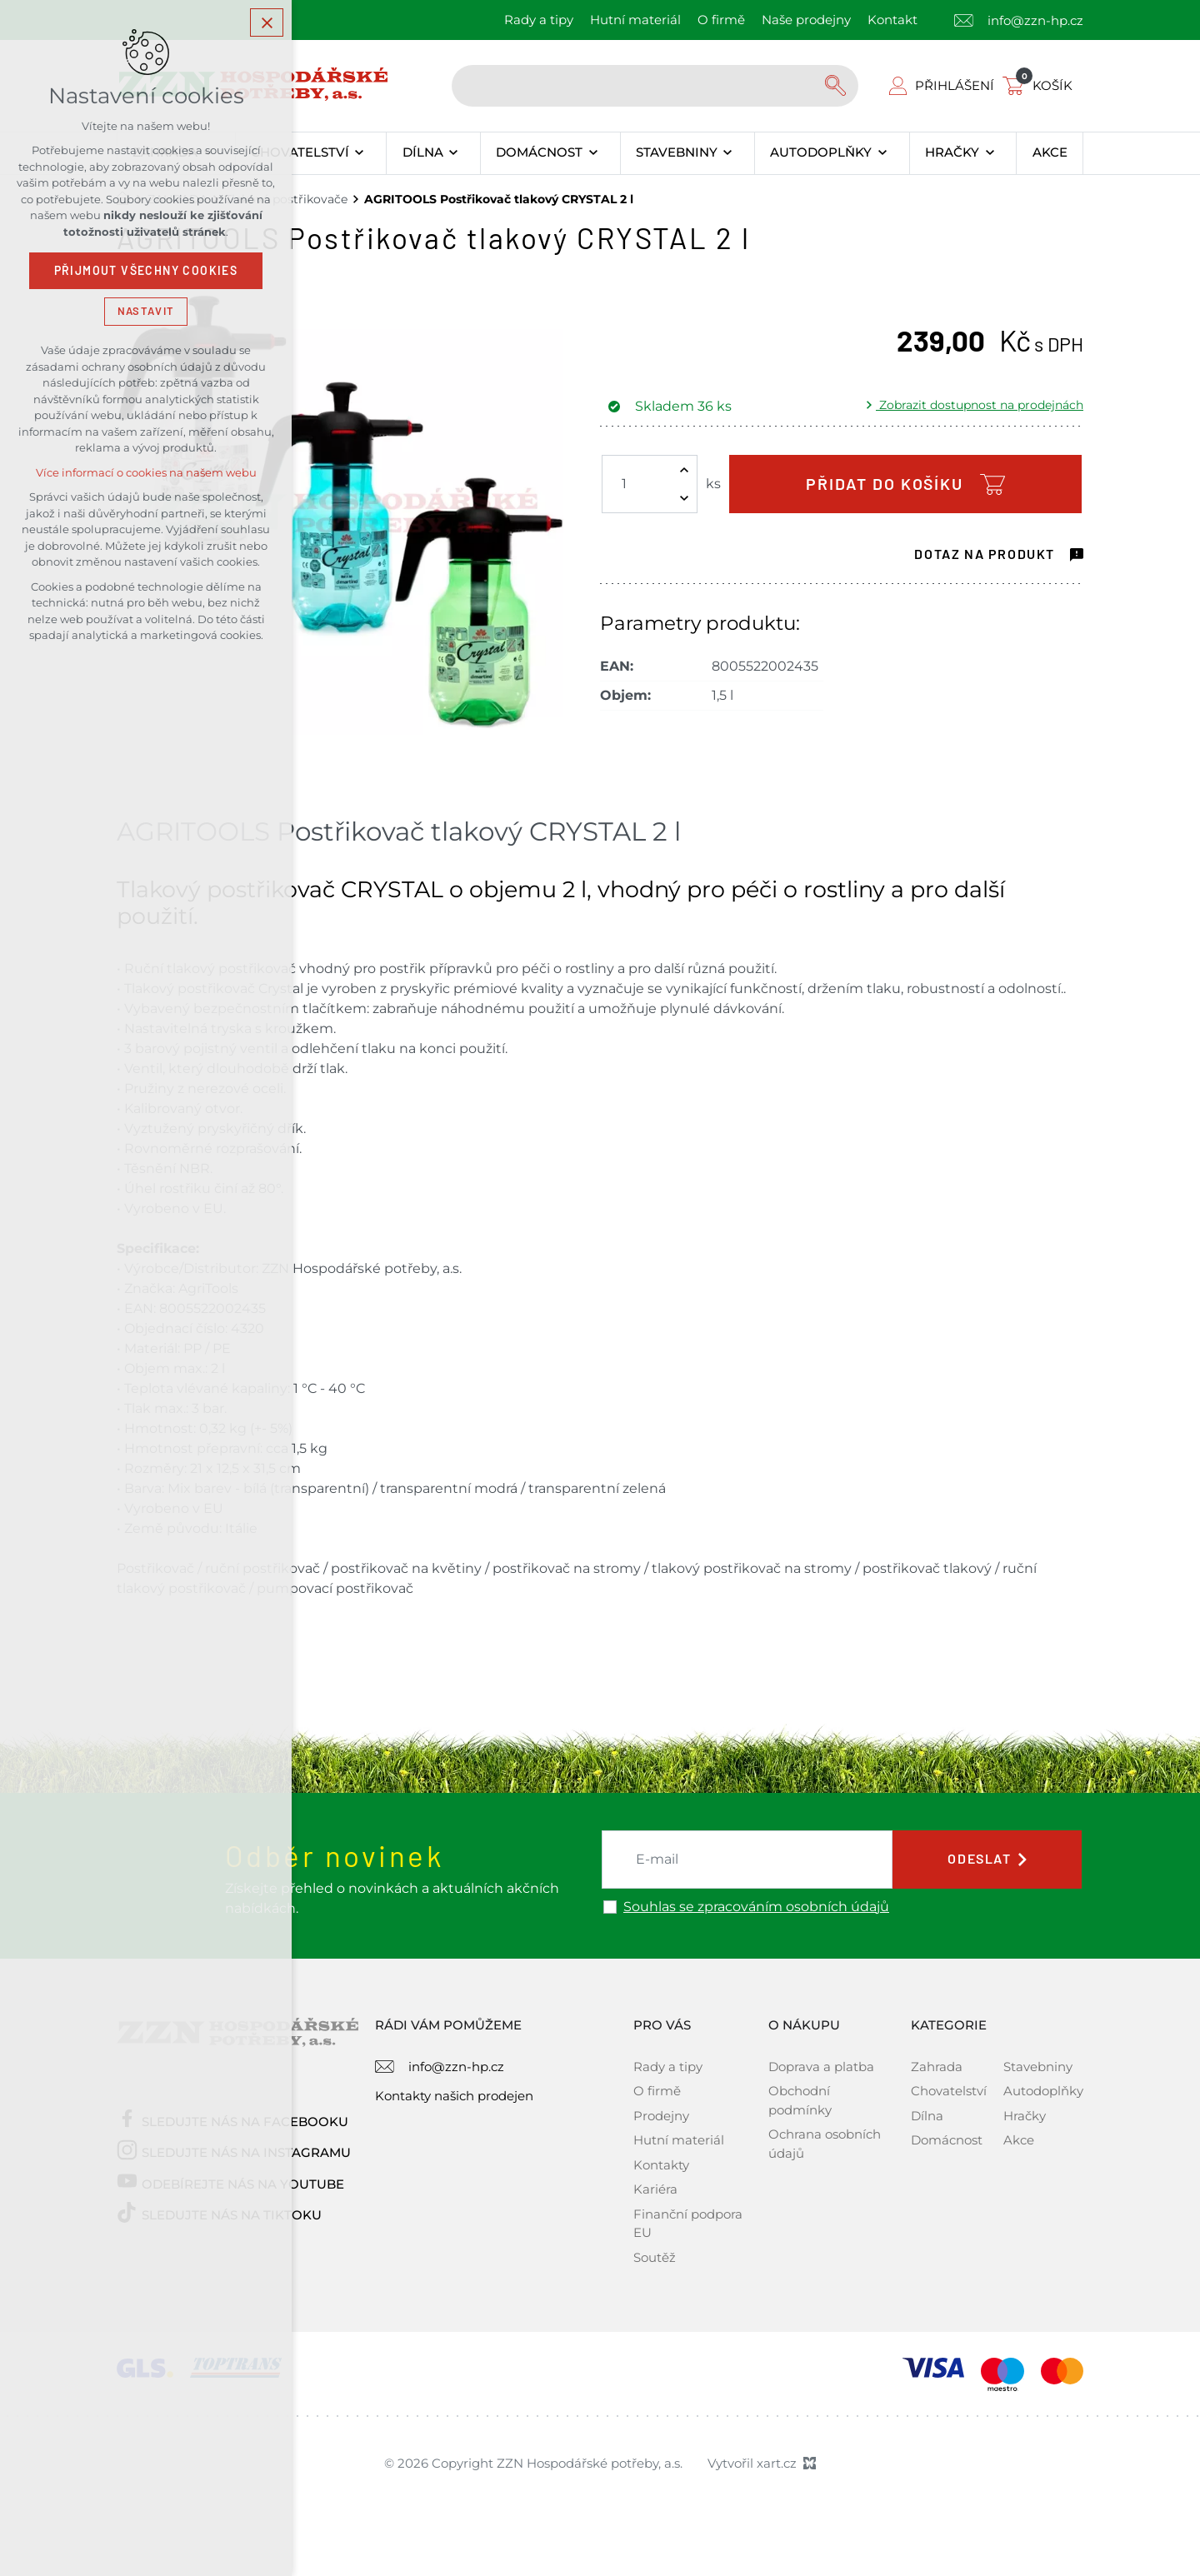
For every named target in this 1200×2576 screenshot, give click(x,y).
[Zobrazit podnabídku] (359, 153)
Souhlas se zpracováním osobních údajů (756, 1907)
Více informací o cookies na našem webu (146, 473)
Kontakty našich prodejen (454, 2096)
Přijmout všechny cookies (146, 270)
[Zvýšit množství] (684, 470)
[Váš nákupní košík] (1040, 85)
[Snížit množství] (684, 498)
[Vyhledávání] (837, 86)
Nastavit (146, 311)
